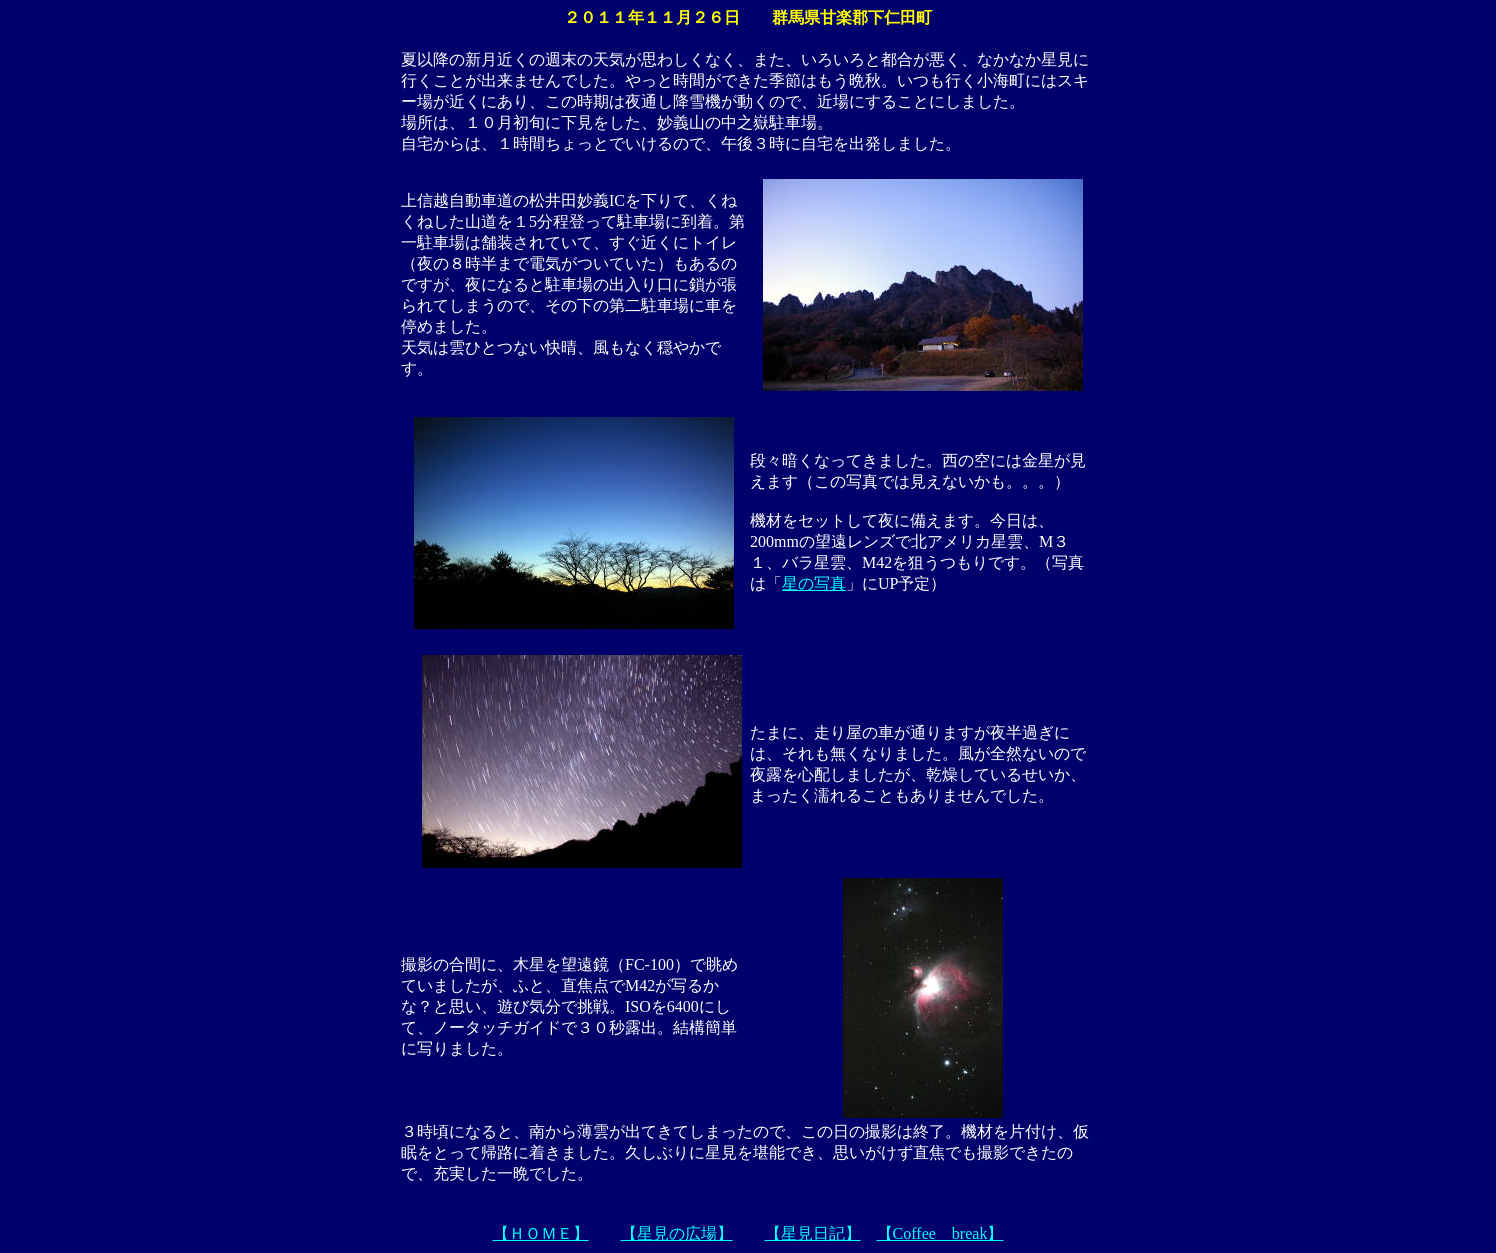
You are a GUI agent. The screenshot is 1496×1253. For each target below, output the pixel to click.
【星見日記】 (813, 1233)
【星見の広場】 (677, 1233)
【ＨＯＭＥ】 (541, 1233)
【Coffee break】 (940, 1233)
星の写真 (814, 583)
